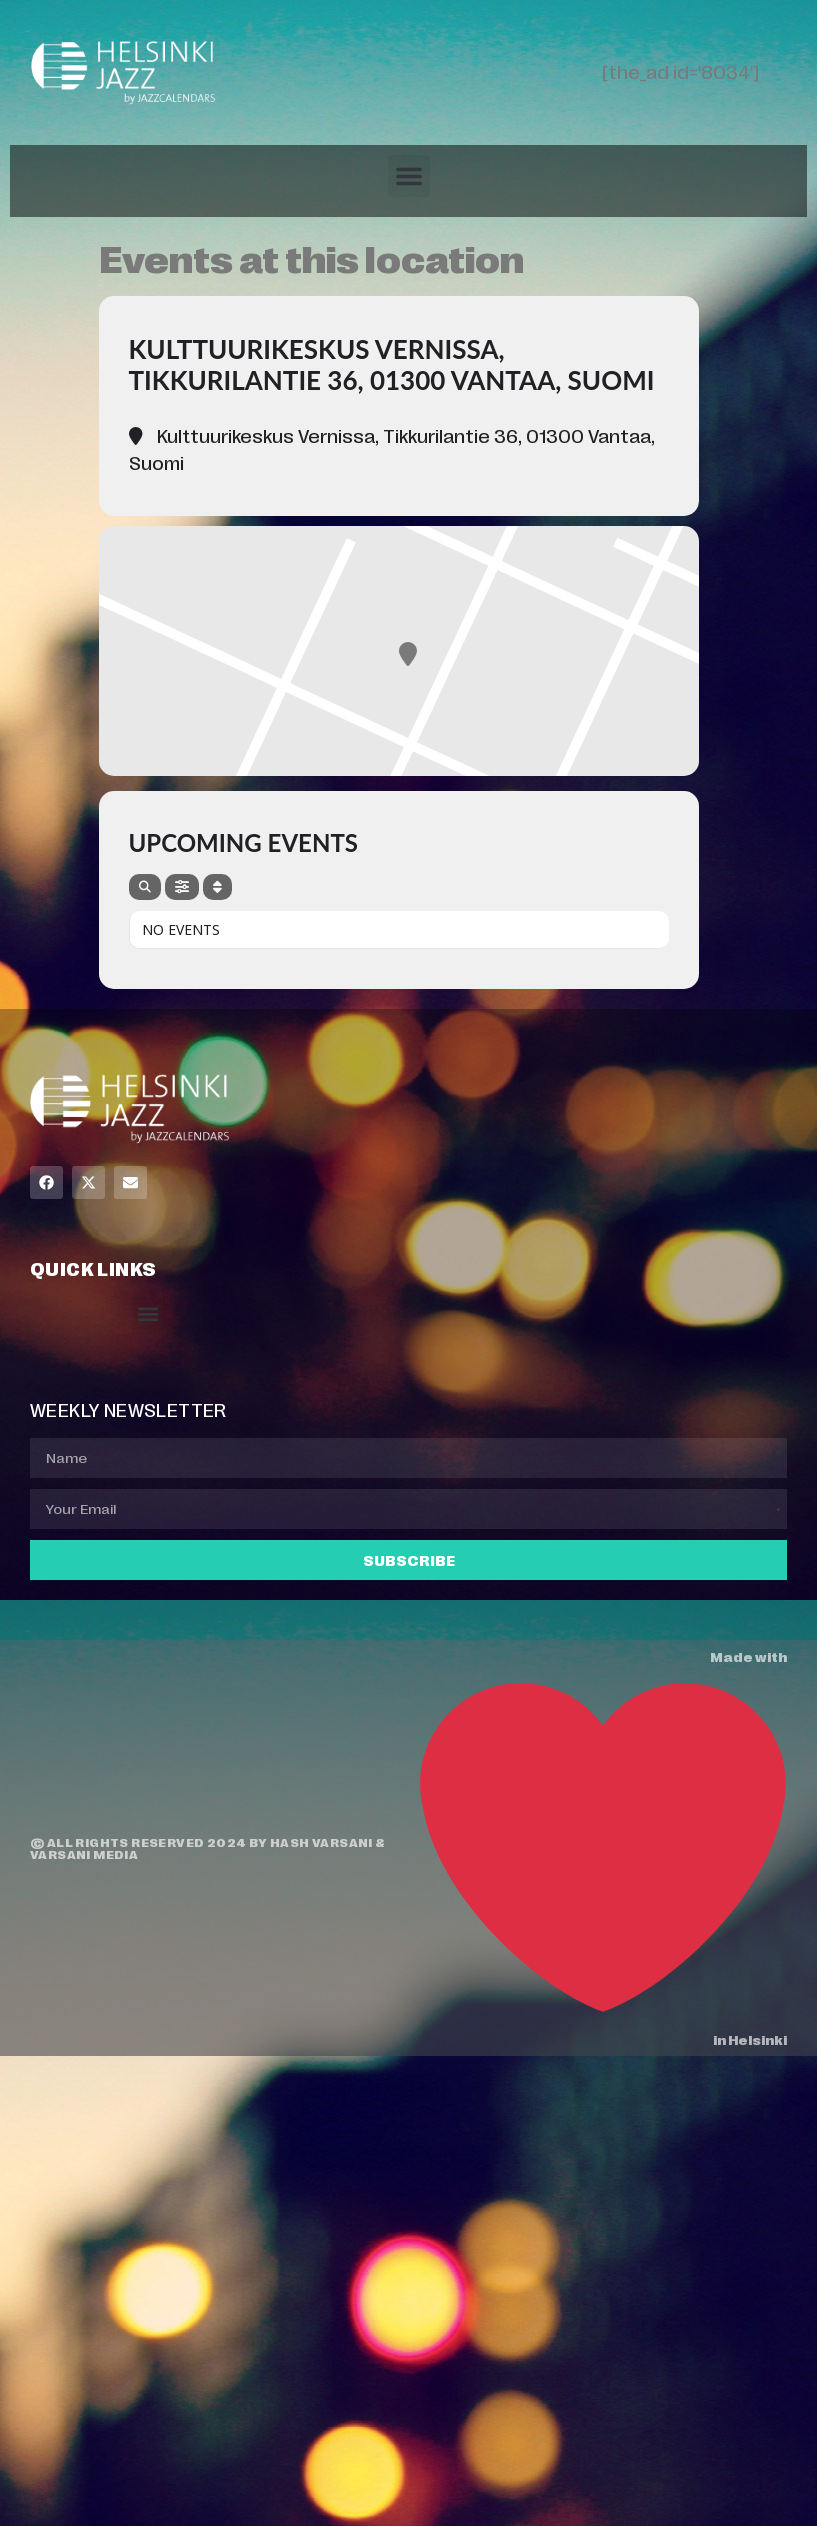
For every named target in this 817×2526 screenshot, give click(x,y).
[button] (409, 176)
